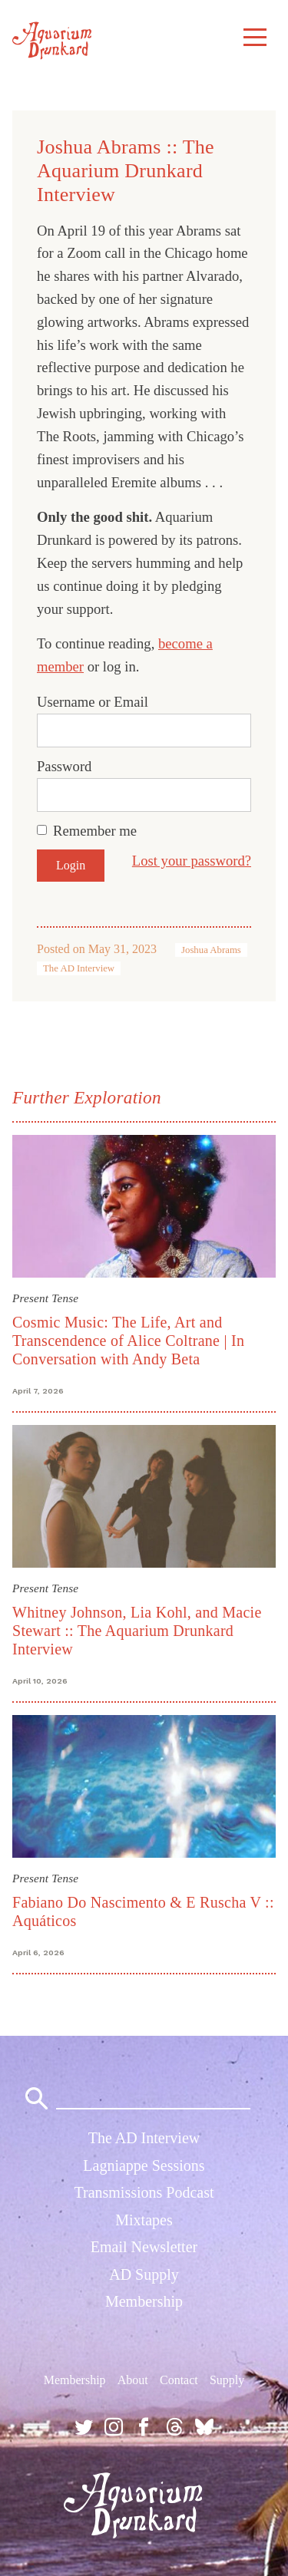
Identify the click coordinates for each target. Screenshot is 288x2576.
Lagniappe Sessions (143, 2165)
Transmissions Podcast (144, 2192)
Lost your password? (191, 861)
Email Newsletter (144, 2246)
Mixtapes (143, 2220)
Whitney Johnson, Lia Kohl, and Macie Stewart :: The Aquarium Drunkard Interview (137, 1630)
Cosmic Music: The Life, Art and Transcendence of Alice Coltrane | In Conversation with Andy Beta (128, 1340)
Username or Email (92, 702)
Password (64, 766)
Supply (227, 2379)
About (133, 2379)
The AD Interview (78, 968)
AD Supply (144, 2274)
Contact (179, 2379)
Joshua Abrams (211, 950)
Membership (144, 2301)
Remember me (95, 831)
